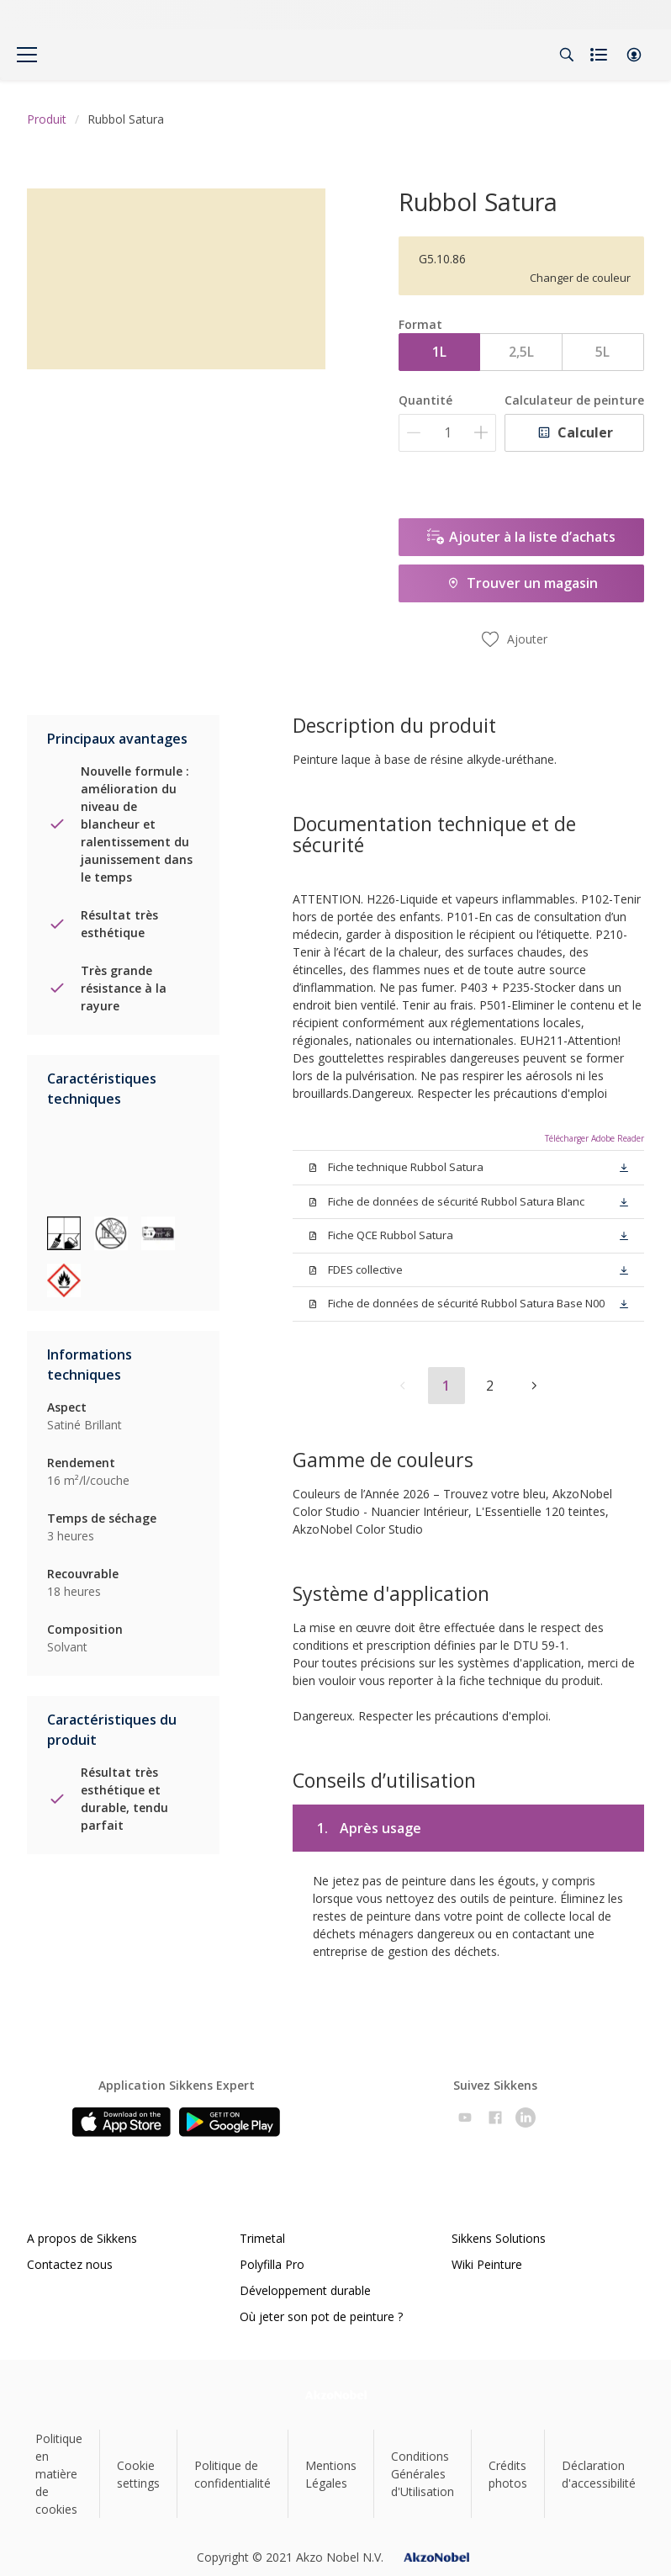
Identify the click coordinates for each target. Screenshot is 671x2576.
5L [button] (602, 351)
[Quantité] (447, 433)
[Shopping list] (600, 55)
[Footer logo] (336, 2394)
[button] (634, 55)
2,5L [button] (521, 351)
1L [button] (439, 351)
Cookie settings (138, 2474)
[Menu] (27, 54)
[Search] (567, 55)
